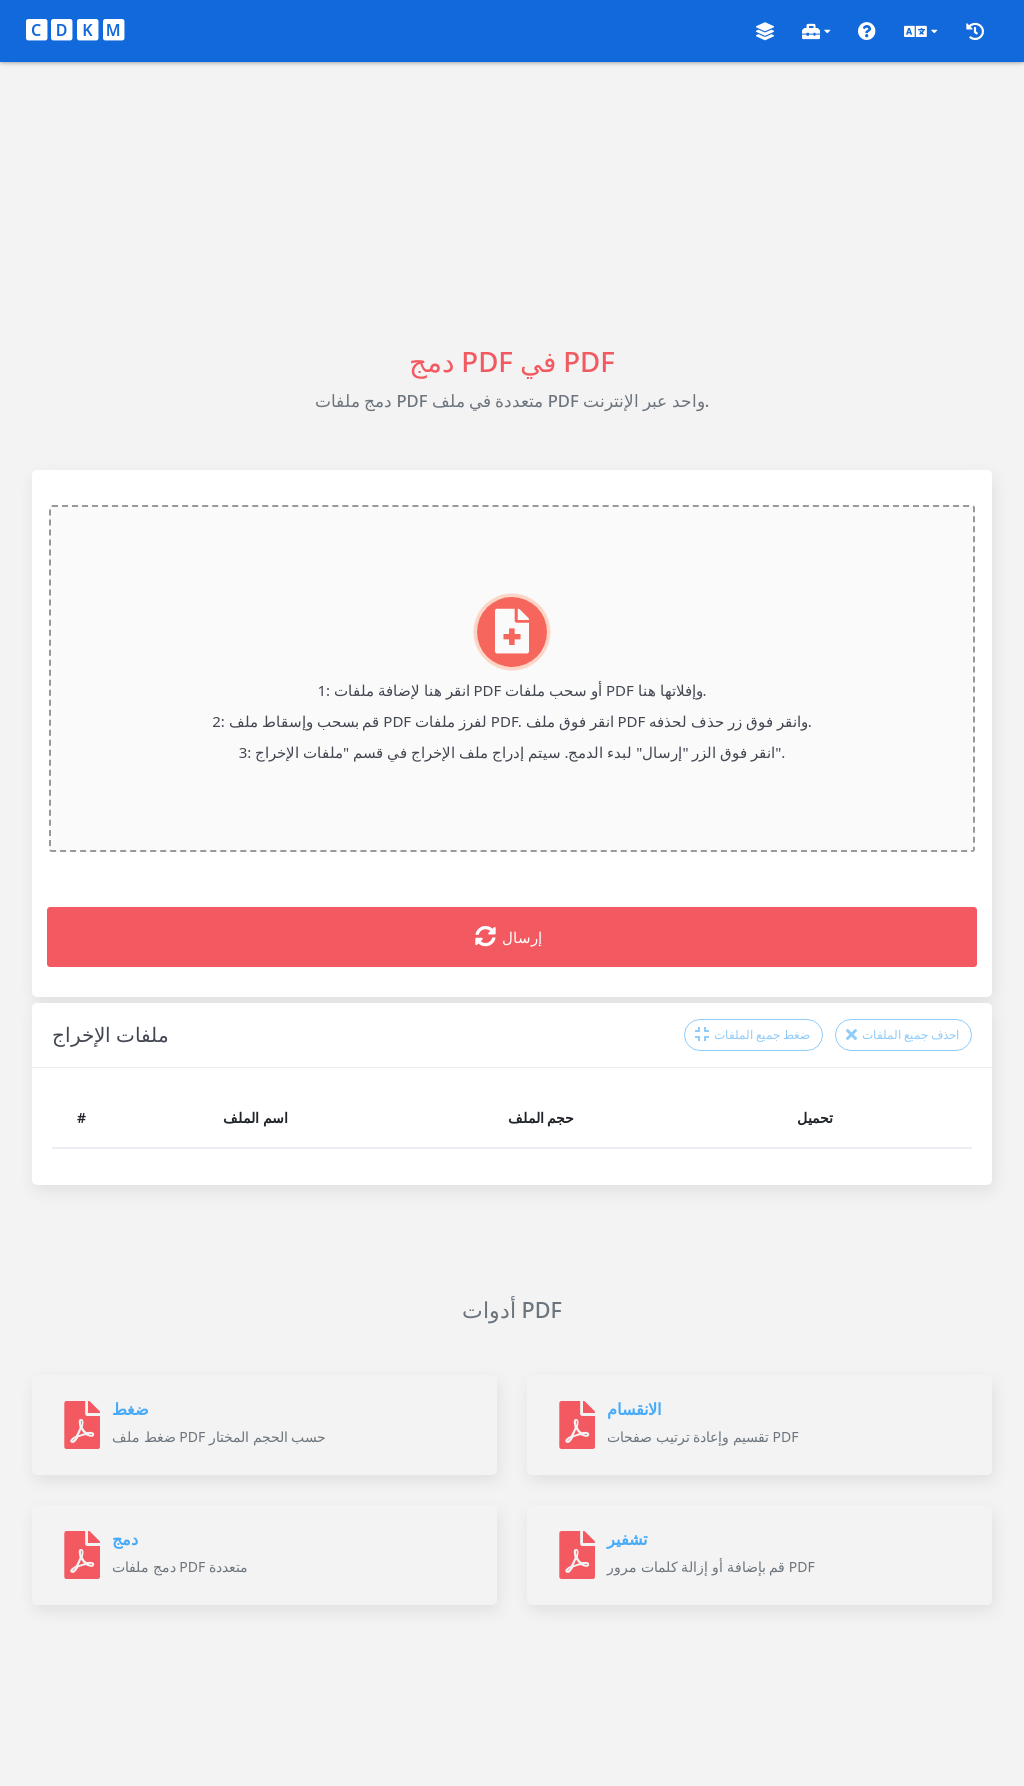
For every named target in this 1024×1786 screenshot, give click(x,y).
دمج (125, 1539)
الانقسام (634, 1409)
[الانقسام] (577, 1425)
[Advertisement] (512, 202)
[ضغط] (82, 1425)
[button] (765, 31)
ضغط (130, 1409)
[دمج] (82, 1555)
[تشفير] (577, 1555)
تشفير (627, 1539)
